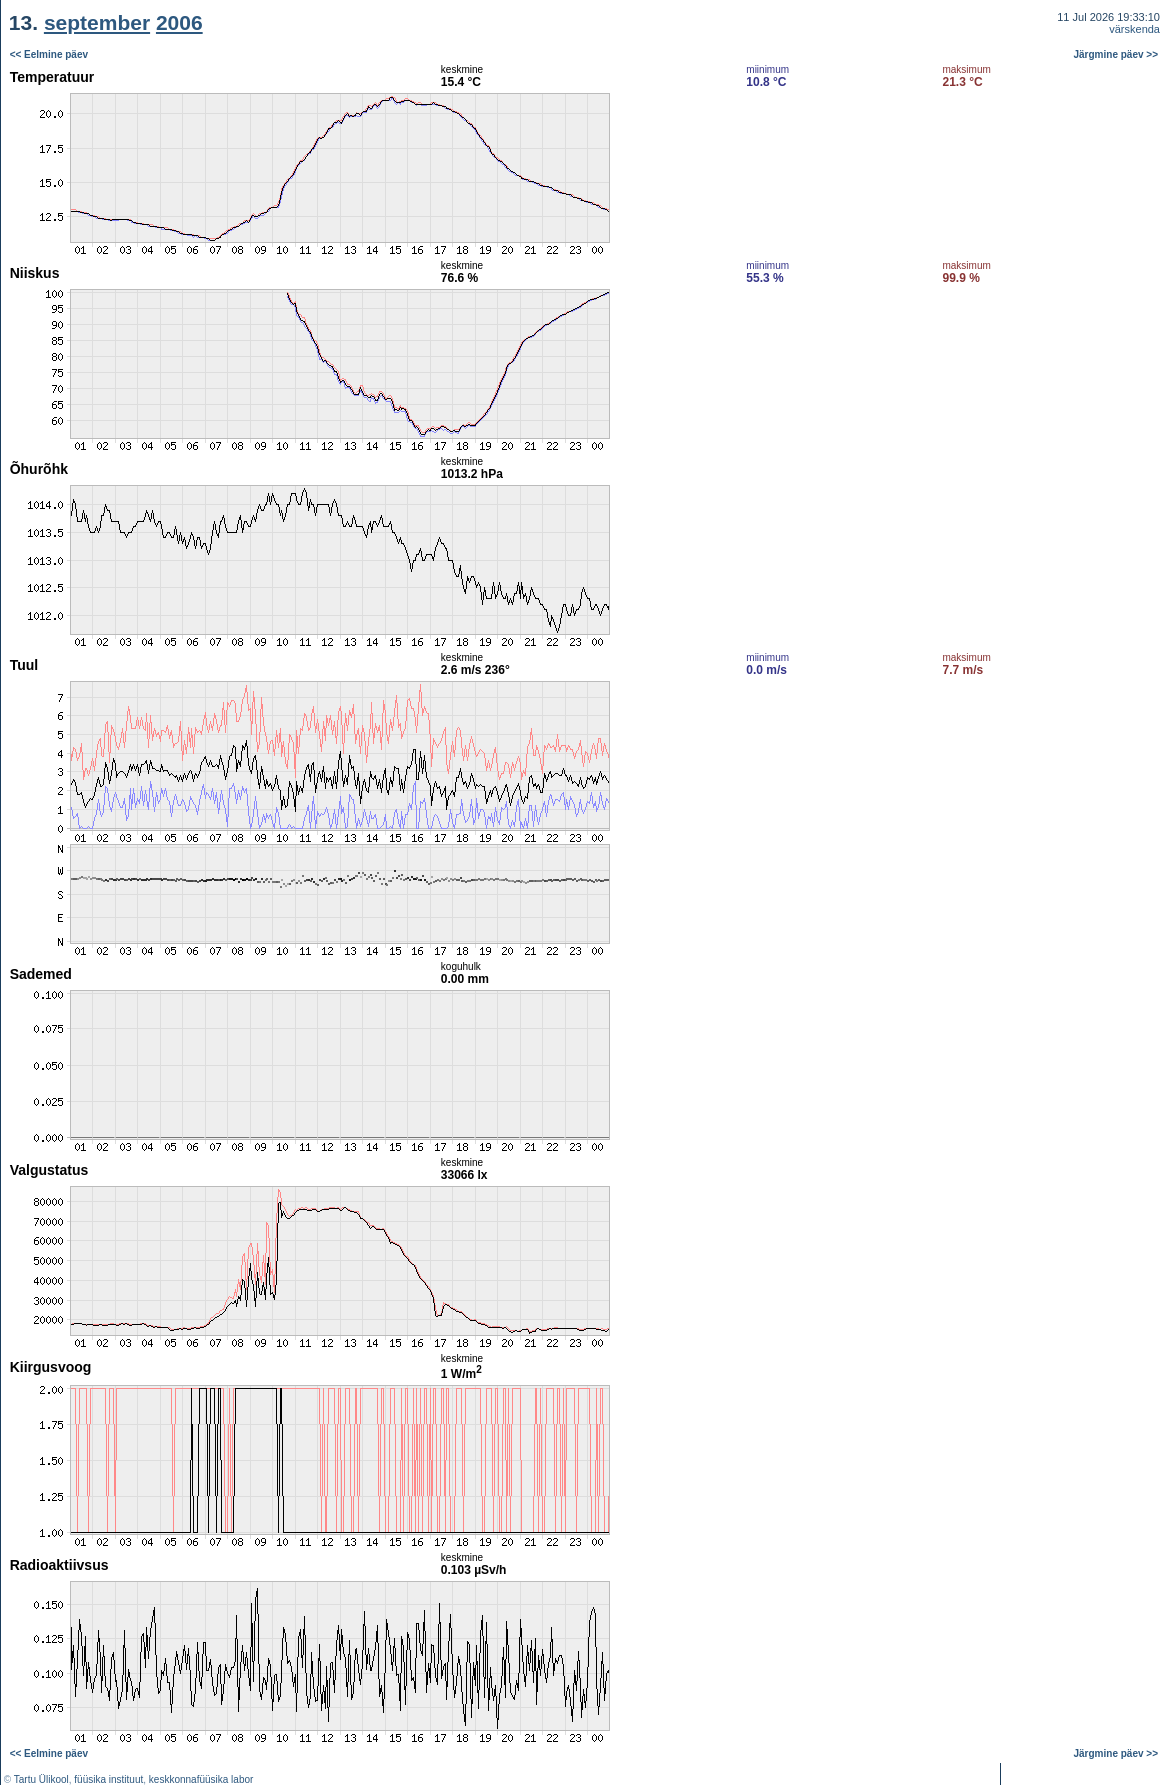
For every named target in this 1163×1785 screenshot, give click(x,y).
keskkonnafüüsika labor (201, 1779)
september (97, 22)
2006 (179, 22)
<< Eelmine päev (49, 54)
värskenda (1134, 29)
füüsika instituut (108, 1779)
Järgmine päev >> (1116, 54)
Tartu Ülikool (41, 1779)
